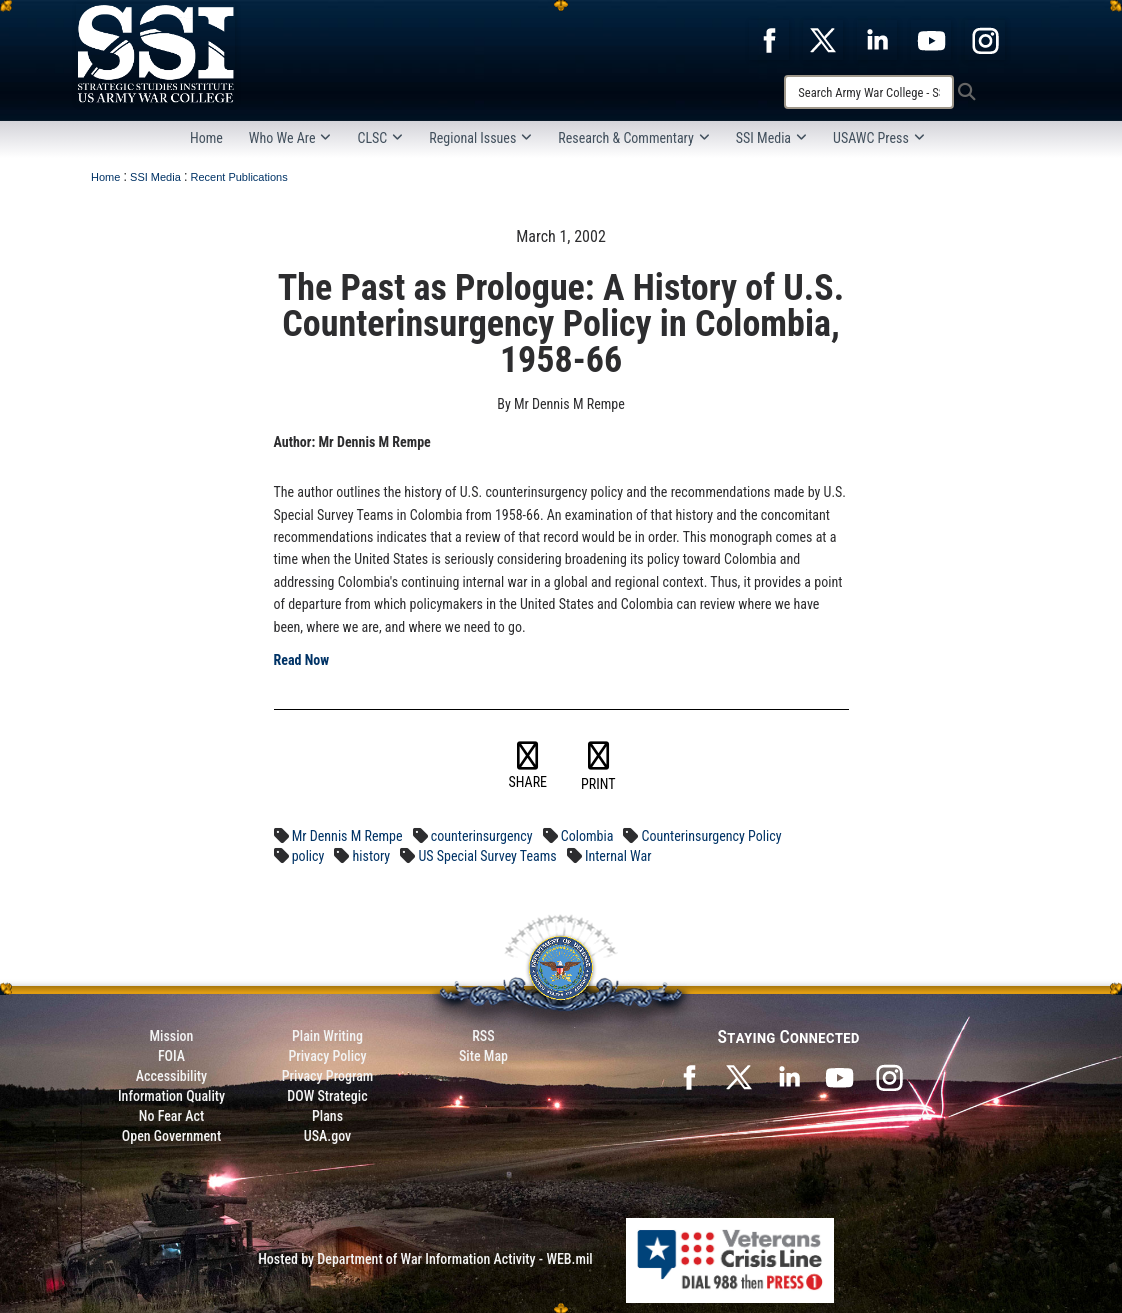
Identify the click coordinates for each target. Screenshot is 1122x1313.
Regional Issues (480, 138)
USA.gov (328, 1136)
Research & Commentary (634, 138)
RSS (483, 1036)
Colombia (587, 836)
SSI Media (771, 138)
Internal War (618, 856)
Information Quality (171, 1096)
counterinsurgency (482, 836)
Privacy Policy (327, 1056)
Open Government (171, 1136)
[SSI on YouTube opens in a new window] (839, 1076)
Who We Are (290, 138)
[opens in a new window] (769, 39)
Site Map (483, 1056)
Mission (172, 1036)
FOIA (171, 1056)
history (372, 856)
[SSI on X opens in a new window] (739, 1076)
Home (206, 138)
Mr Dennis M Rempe (347, 836)
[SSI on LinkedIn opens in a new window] (789, 1076)
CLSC (380, 138)
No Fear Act (171, 1116)
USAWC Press (879, 138)
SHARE (528, 766)
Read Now (302, 660)
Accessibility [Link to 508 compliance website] (171, 1076)
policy (308, 856)
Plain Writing (327, 1036)
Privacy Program (328, 1076)
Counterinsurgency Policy (712, 836)
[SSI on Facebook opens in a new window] (689, 1076)
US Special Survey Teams (487, 856)
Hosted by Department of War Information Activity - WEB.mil (425, 1259)
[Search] (869, 92)
